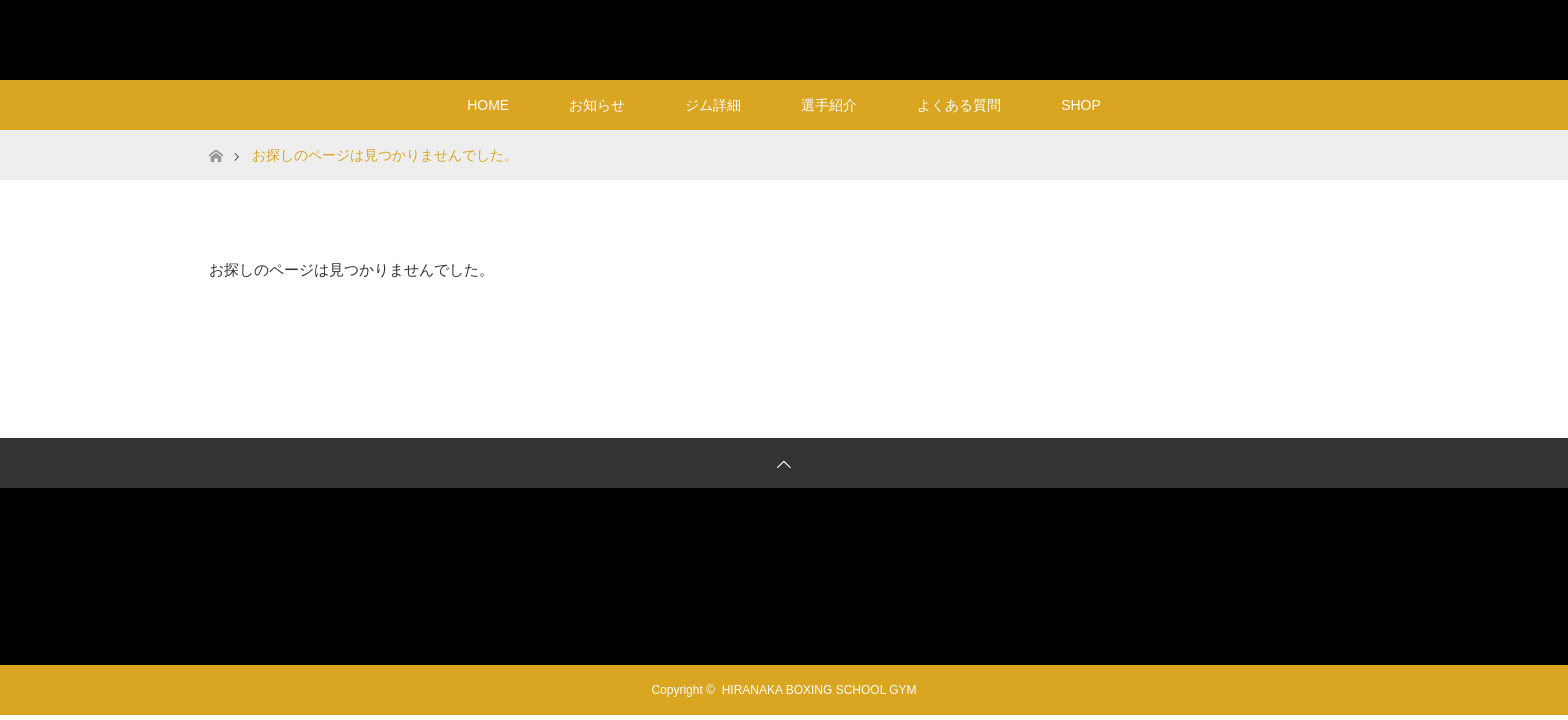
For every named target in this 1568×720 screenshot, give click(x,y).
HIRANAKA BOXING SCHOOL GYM (784, 39)
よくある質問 (959, 105)
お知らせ (597, 105)
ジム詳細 (713, 105)
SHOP (1081, 105)
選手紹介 (829, 105)
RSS (1339, 36)
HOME (488, 105)
